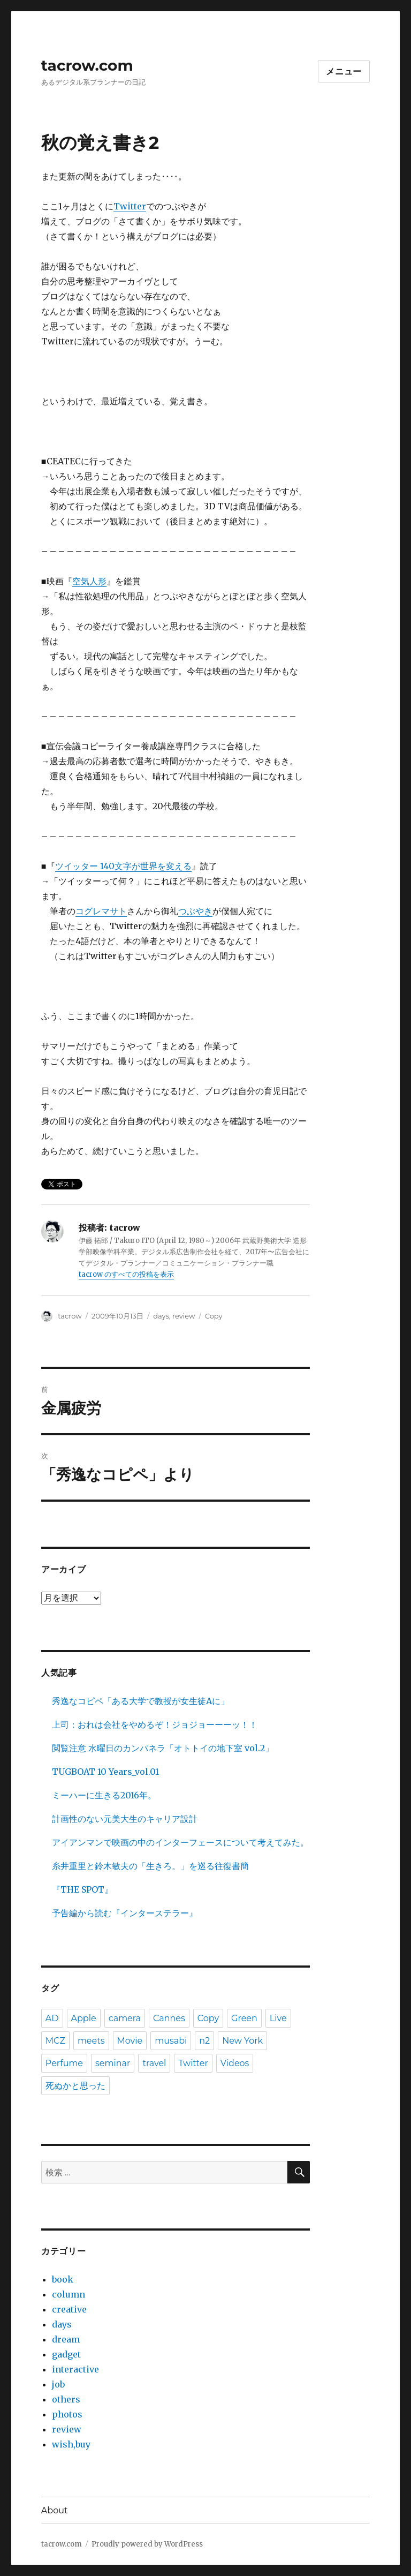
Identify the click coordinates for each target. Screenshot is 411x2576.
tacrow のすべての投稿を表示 (126, 1274)
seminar (112, 2063)
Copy (214, 1316)
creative (69, 2309)
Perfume (64, 2063)
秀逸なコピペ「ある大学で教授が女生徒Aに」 (140, 1701)
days (161, 1316)
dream (66, 2339)
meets (91, 2041)
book (62, 2279)
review (183, 1316)
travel (154, 2063)
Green (244, 2018)
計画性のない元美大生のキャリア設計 (124, 1818)
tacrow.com (87, 65)
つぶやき (195, 911)
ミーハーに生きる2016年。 (104, 1795)
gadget (66, 2354)
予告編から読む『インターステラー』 (124, 1913)
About (54, 2510)
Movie (130, 2041)
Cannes (169, 2018)
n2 (204, 2041)
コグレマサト (101, 911)
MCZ (55, 2041)
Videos (234, 2063)
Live (278, 2018)
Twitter (129, 206)
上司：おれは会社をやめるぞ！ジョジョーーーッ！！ (154, 1724)
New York (242, 2041)
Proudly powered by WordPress (147, 2544)
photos (67, 2414)
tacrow (69, 1316)
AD (52, 2018)
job (58, 2384)
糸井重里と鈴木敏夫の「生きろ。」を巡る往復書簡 (150, 1866)
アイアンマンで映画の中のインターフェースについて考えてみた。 (180, 1842)
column (68, 2294)
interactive (75, 2369)
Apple (83, 2018)
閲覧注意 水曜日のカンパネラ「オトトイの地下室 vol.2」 (162, 1748)
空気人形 (89, 581)
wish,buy (71, 2444)
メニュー (344, 71)
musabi (171, 2041)
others (66, 2399)
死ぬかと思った (75, 2086)
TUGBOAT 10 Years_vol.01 (105, 1771)
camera (125, 2018)
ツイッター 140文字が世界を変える (123, 866)
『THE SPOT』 (82, 1889)
